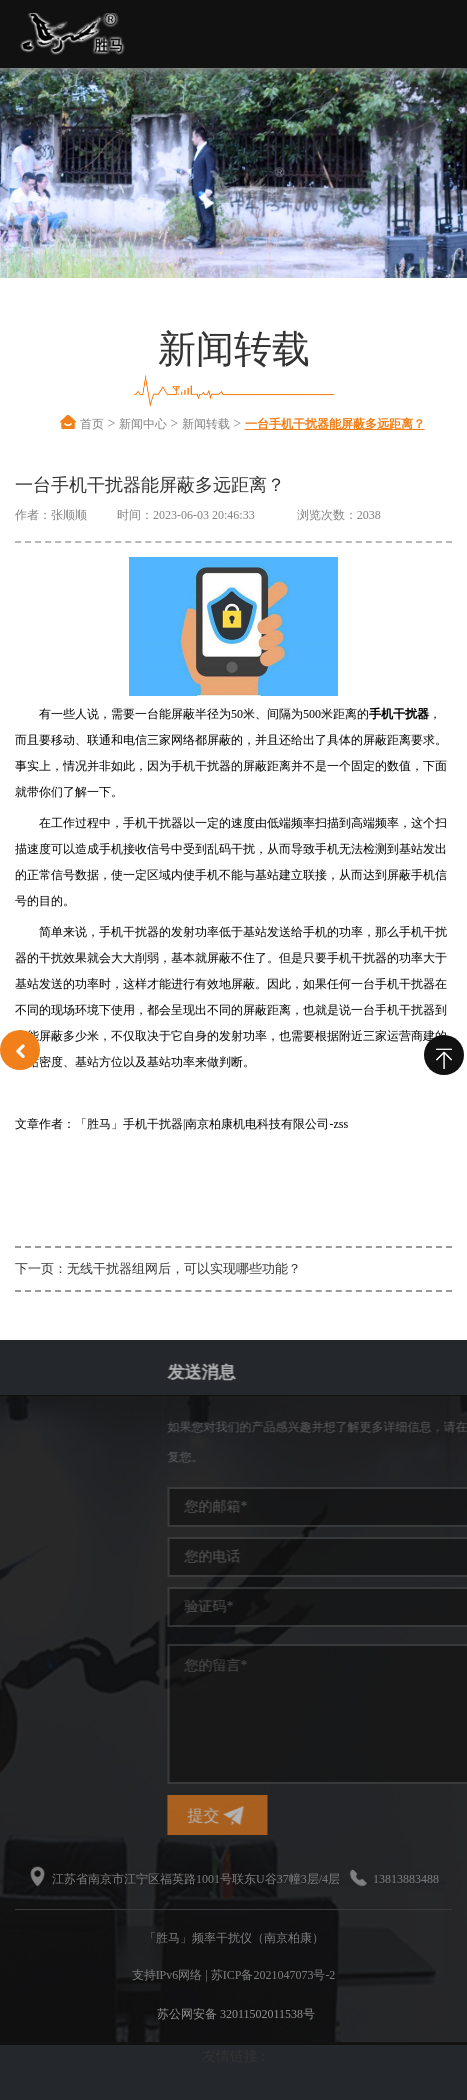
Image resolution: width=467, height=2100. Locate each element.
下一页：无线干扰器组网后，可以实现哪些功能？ (158, 1268)
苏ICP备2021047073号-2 (273, 1975)
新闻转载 (206, 424)
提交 (314, 1815)
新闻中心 (143, 424)
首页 (92, 424)
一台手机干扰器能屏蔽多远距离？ (335, 424)
